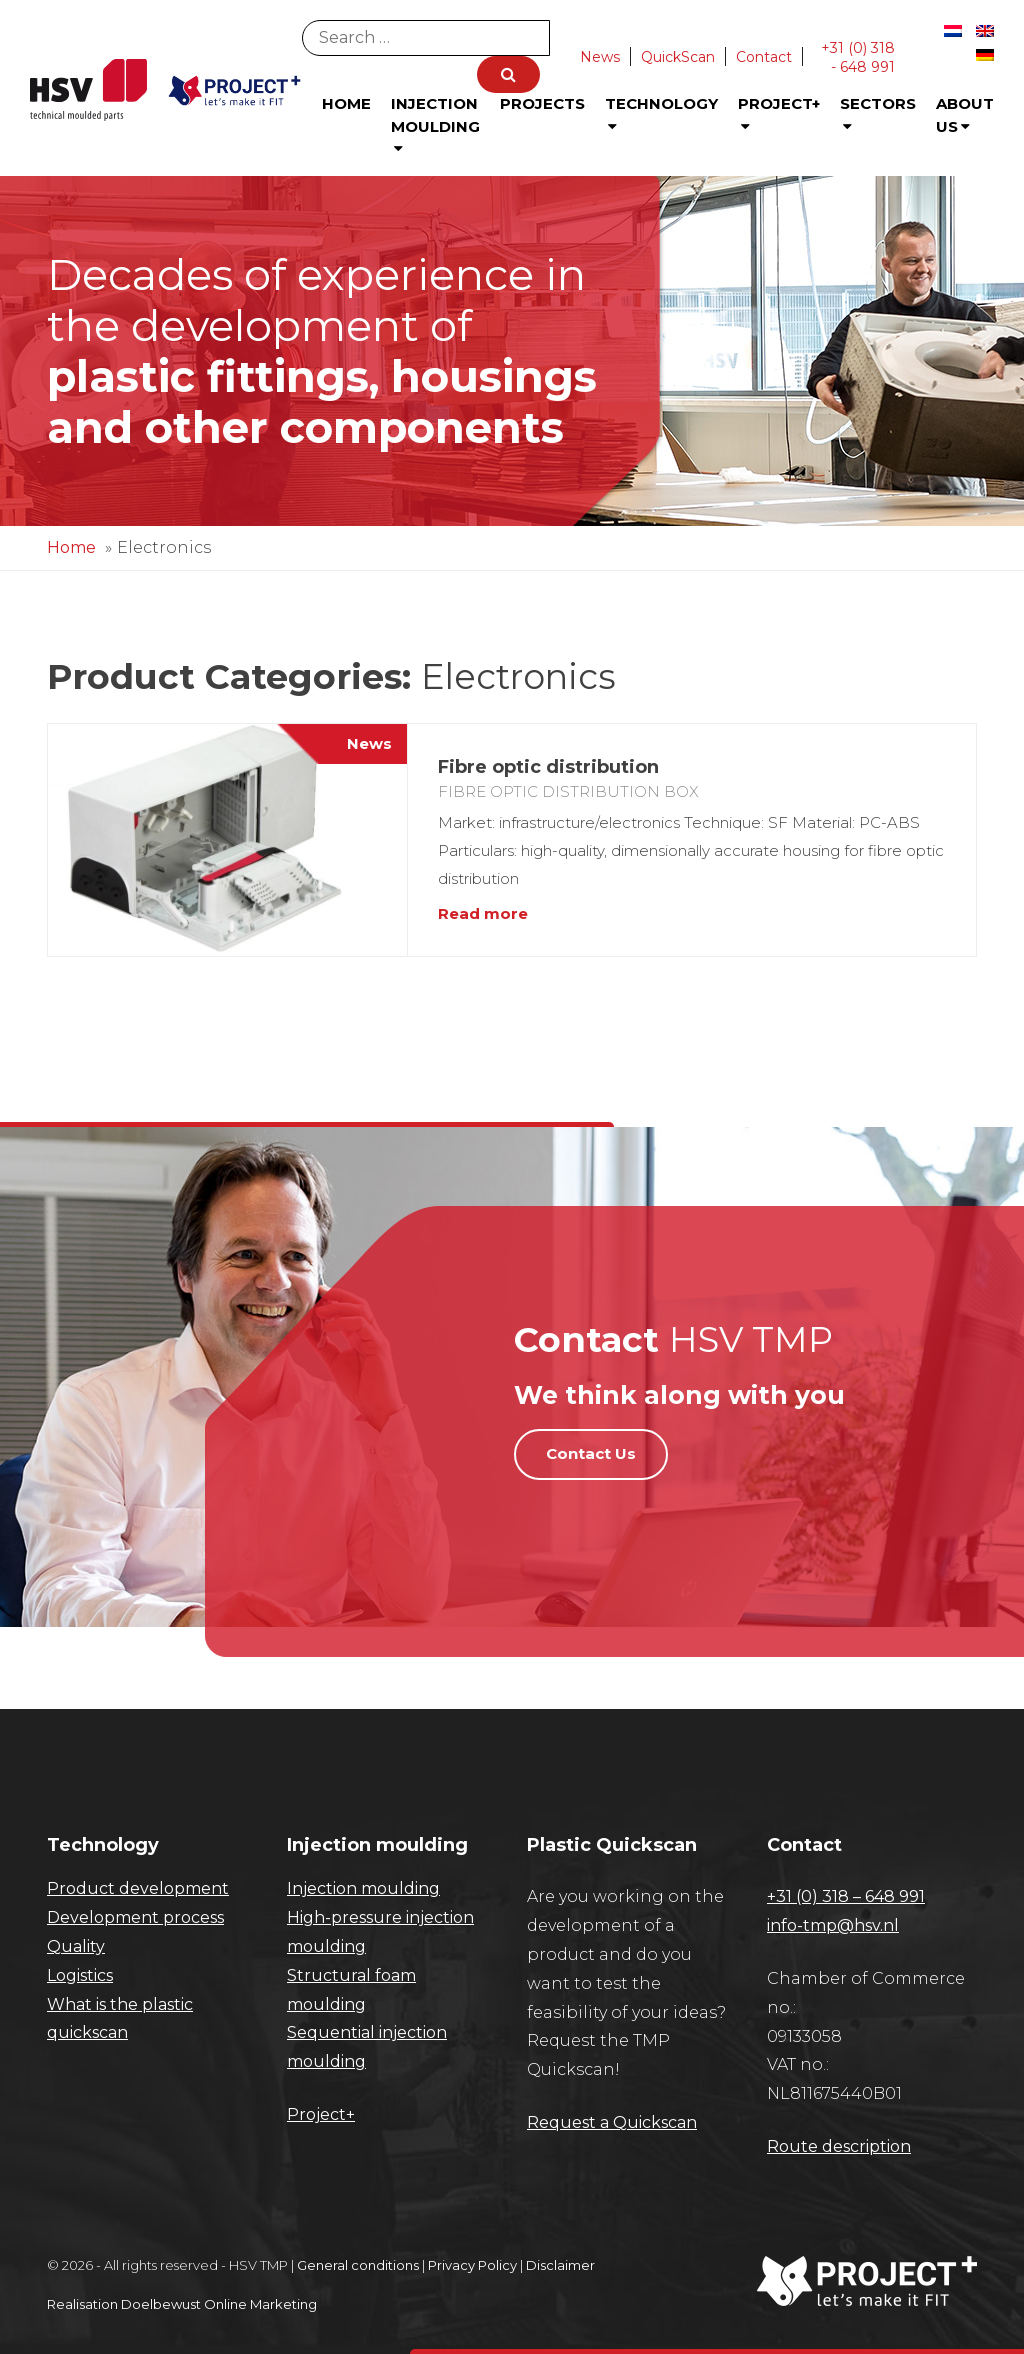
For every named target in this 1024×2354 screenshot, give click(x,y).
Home (346, 103)
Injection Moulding (435, 125)
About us (965, 115)
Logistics (80, 1975)
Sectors (878, 114)
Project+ (779, 114)
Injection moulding (363, 1888)
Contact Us (591, 1453)
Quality (76, 1946)
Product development (138, 1888)
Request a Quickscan (612, 2122)
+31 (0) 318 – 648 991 (846, 1896)
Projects (542, 103)
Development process (135, 1917)
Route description (839, 2146)
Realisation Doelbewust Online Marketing (182, 2304)
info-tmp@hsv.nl (833, 1925)
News (600, 57)
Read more (483, 913)
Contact (764, 57)
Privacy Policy (472, 2265)
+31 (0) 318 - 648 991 (858, 57)
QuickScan (678, 57)
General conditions (358, 2265)
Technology (661, 114)
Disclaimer (560, 2265)
